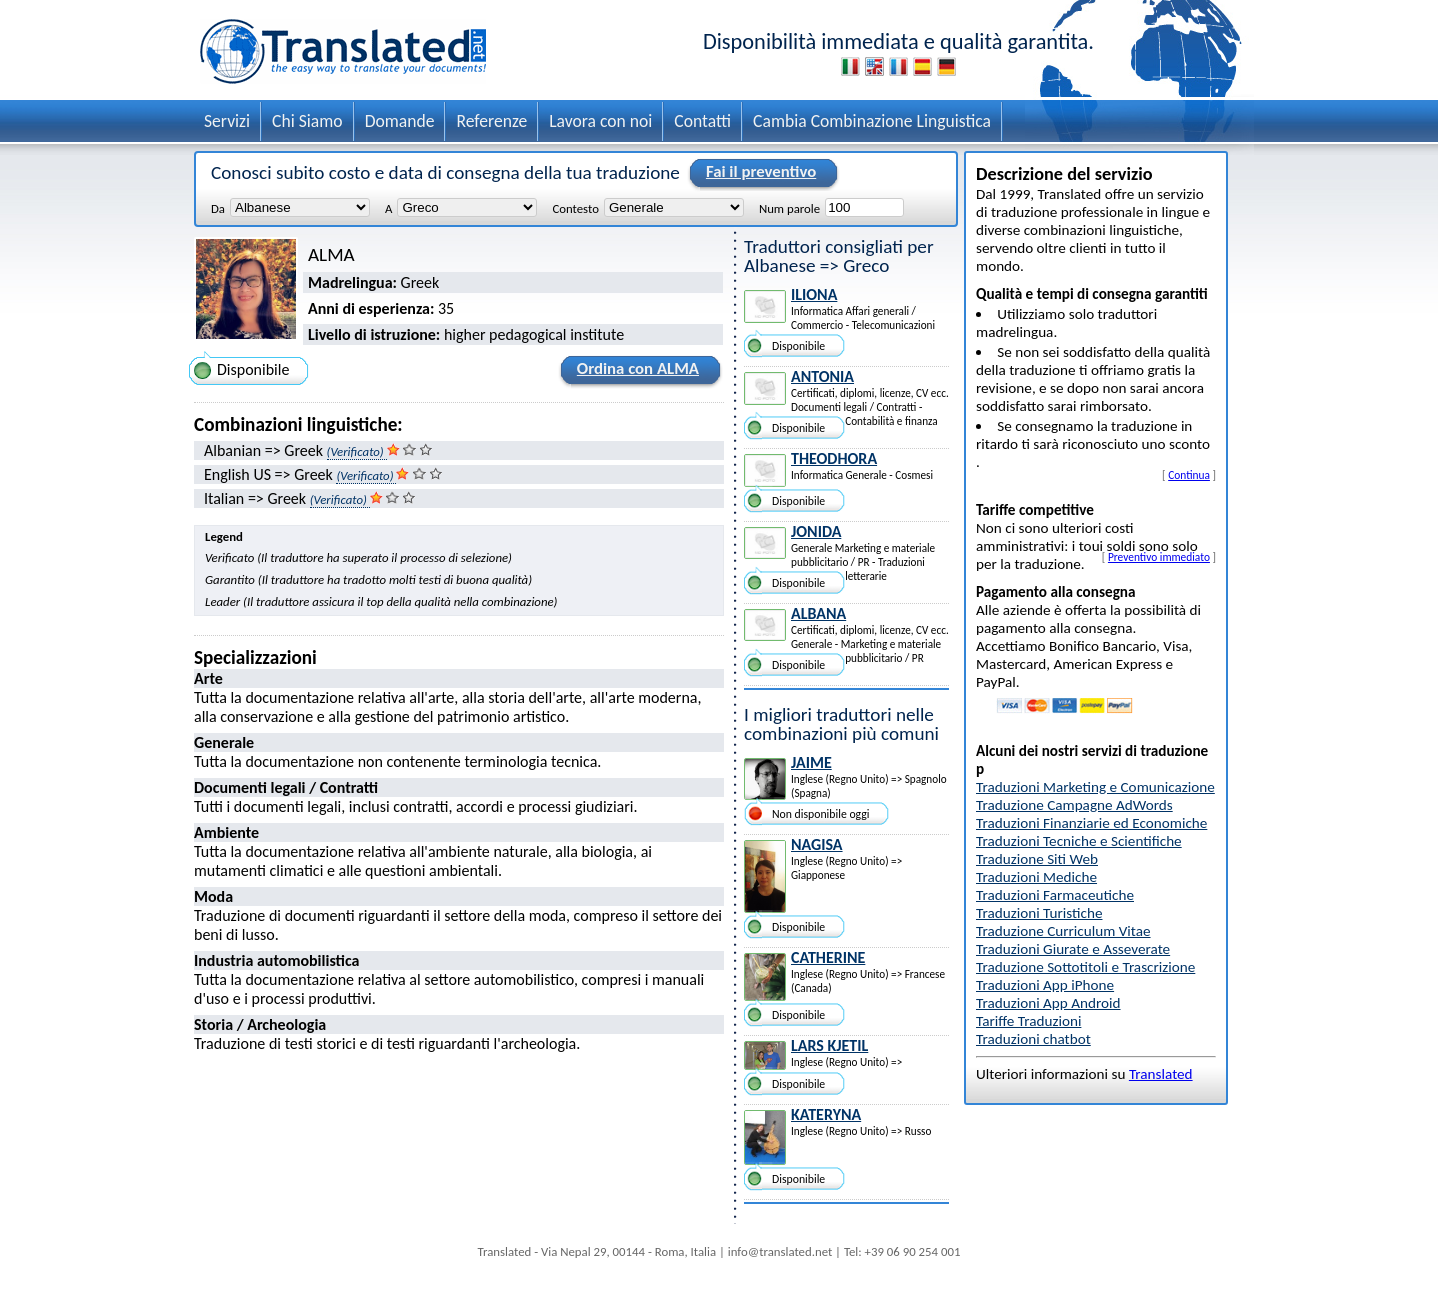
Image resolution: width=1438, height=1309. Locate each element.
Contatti (702, 121)
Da (218, 208)
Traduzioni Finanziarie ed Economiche (1091, 823)
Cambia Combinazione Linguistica (872, 121)
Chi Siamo (307, 121)
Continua (1189, 475)
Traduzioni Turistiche (1039, 913)
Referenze (491, 121)
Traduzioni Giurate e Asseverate (1073, 949)
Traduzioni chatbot (1033, 1039)
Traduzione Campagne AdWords (1074, 805)
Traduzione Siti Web (1037, 859)
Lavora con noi (600, 121)
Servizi (227, 121)
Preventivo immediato (1159, 557)
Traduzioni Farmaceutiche (1055, 895)
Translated (1161, 1074)
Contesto (575, 208)
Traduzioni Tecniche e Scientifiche (1079, 841)
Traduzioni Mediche (1036, 877)
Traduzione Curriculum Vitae (1063, 931)
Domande (400, 121)
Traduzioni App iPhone (1045, 985)
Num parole (789, 208)
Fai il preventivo (758, 173)
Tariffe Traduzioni (1028, 1021)
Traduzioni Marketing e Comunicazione (1095, 787)
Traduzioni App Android (1048, 1003)
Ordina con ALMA (635, 372)
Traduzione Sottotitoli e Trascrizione (1085, 967)
